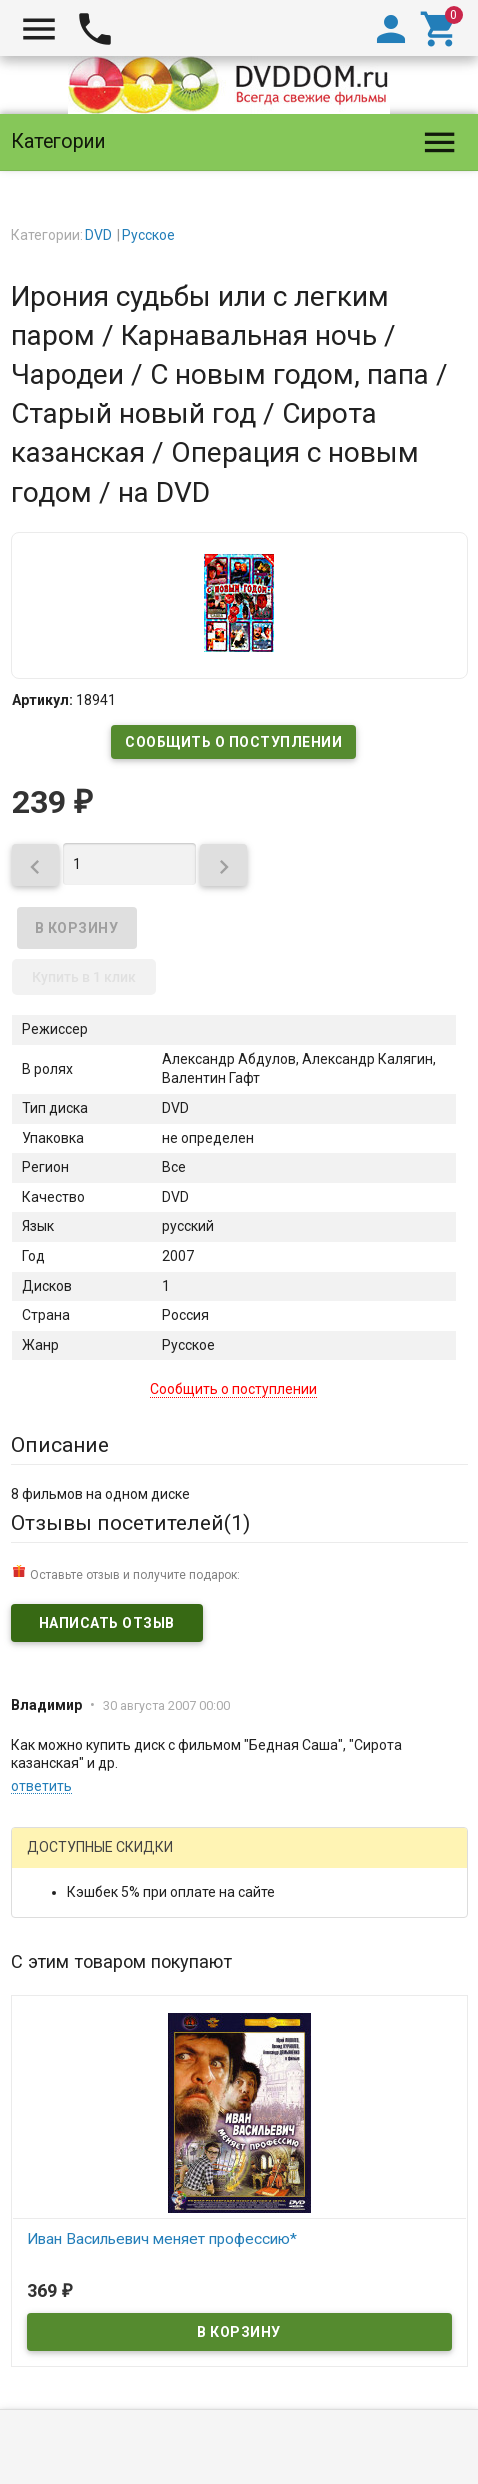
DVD (98, 235)
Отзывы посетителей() (130, 1523)
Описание (60, 1445)
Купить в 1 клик (84, 977)
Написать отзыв (107, 1623)
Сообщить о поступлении (233, 742)
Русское (148, 235)
